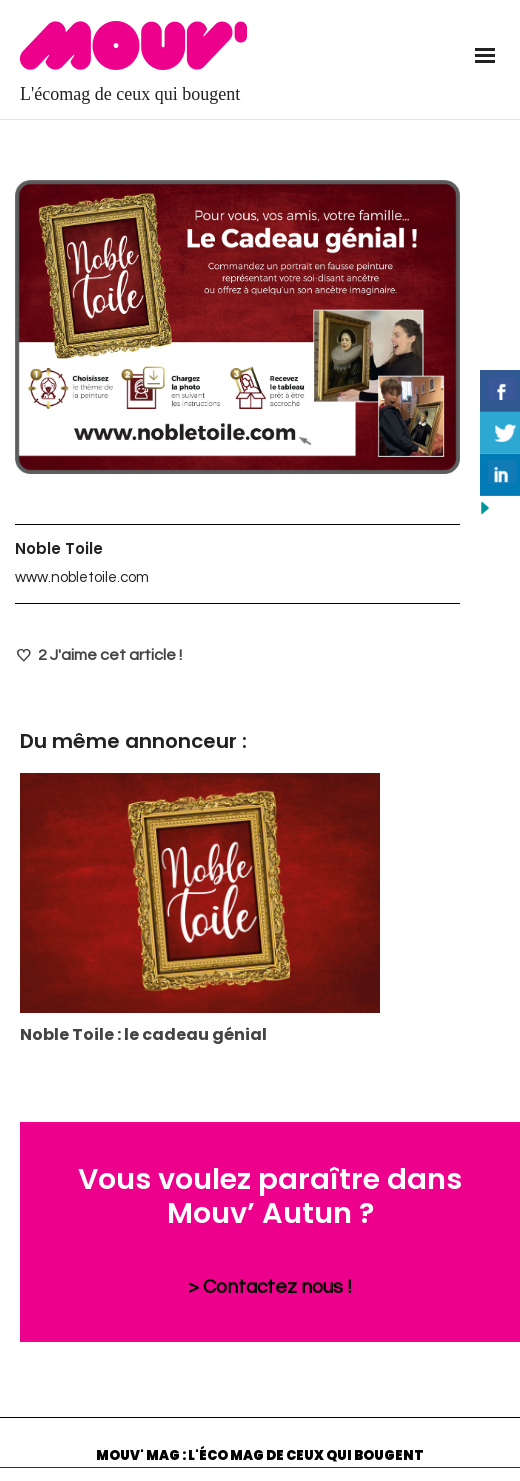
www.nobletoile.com (82, 577)
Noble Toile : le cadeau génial (143, 1034)
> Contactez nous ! (270, 1287)
